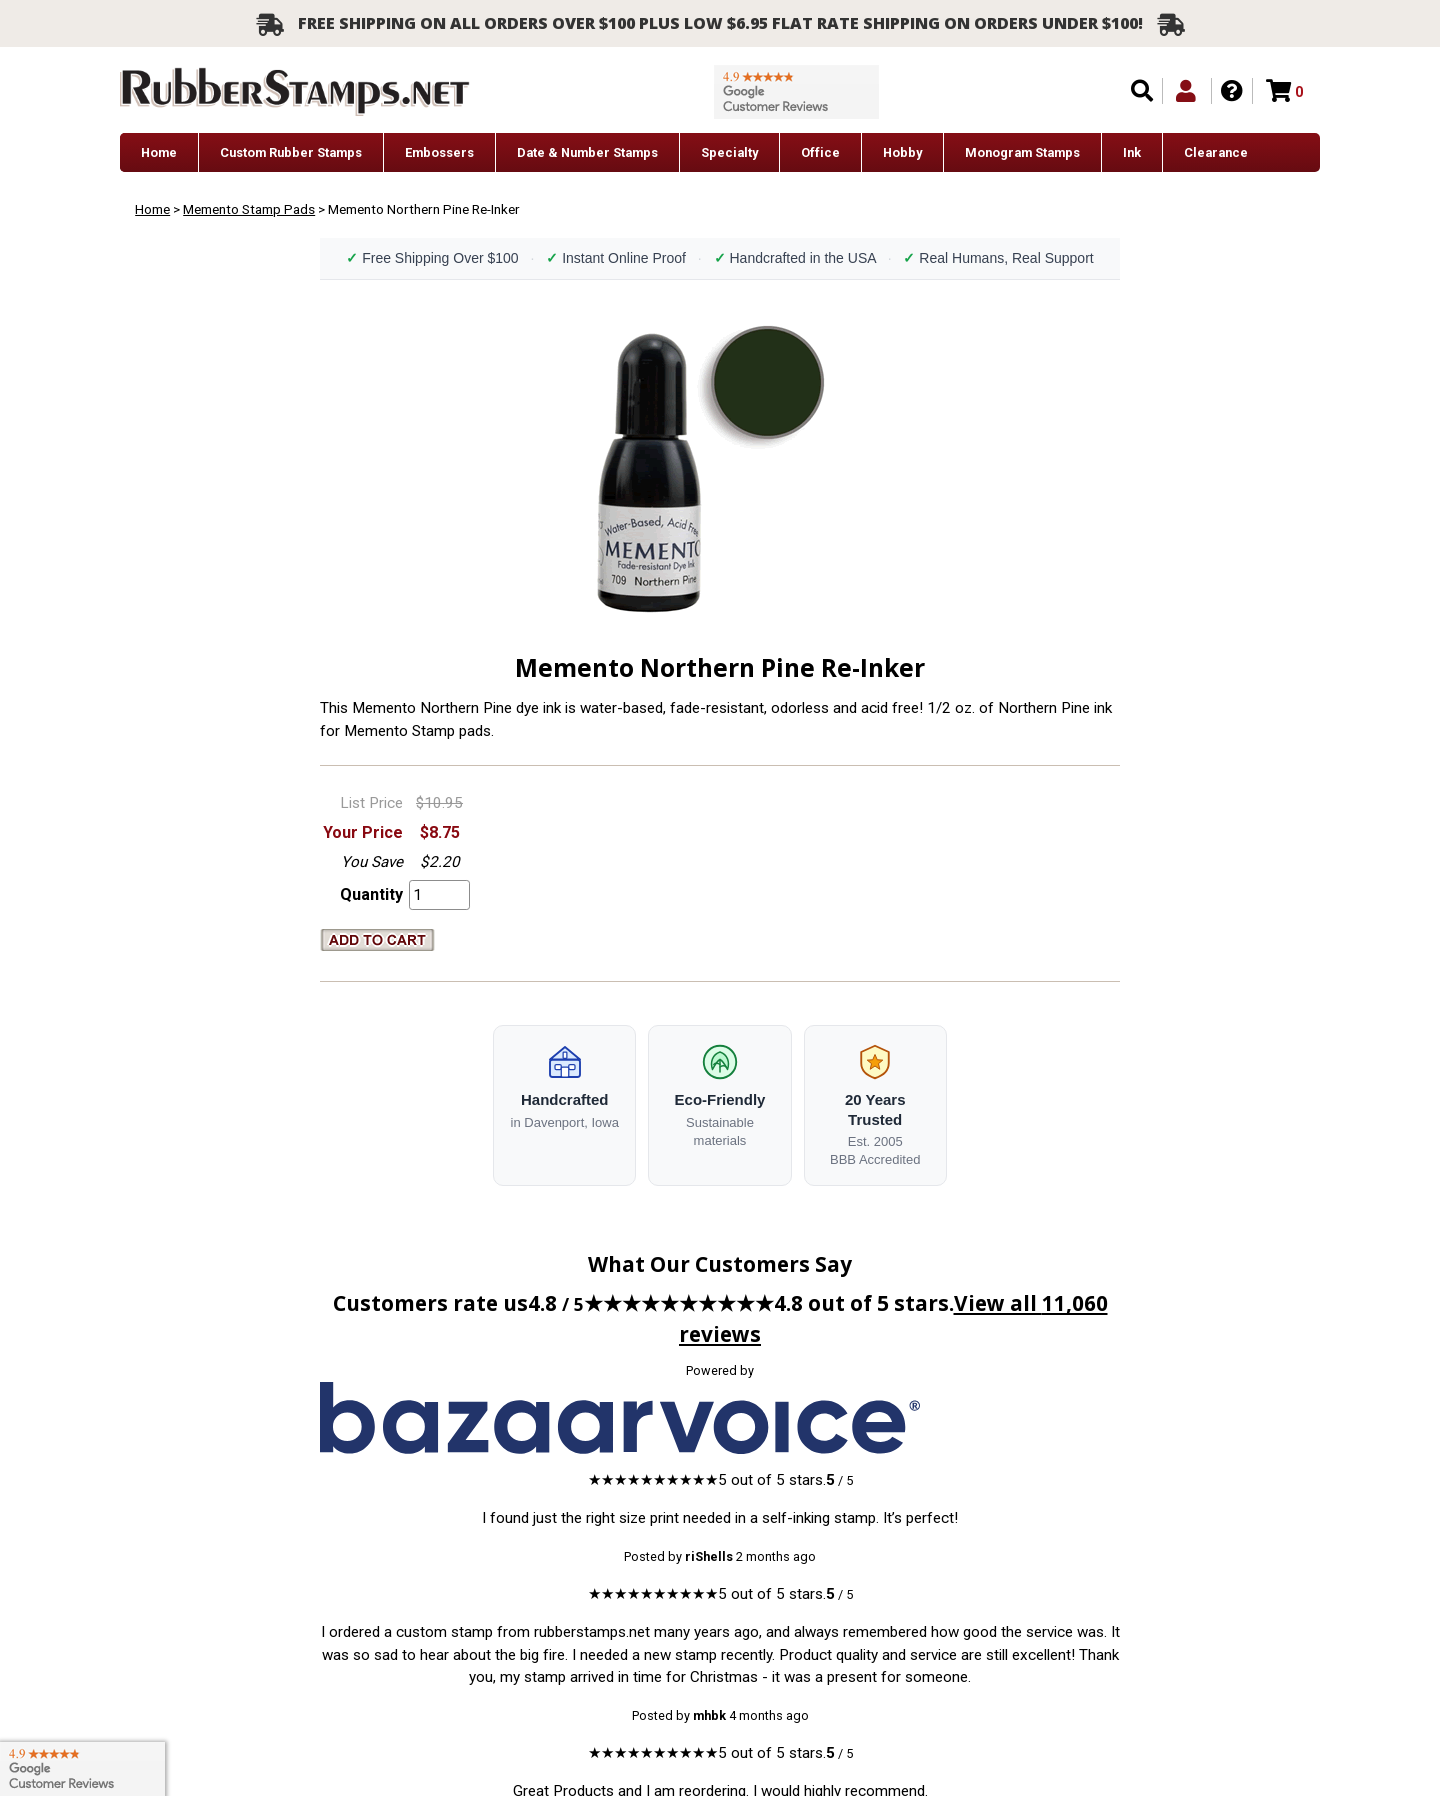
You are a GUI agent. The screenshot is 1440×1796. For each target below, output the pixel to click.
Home (159, 152)
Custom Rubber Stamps (291, 152)
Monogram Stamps (1022, 152)
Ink (1132, 152)
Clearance (1216, 152)
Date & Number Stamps (587, 152)
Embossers (439, 152)
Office (820, 152)
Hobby (902, 152)
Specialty (729, 152)
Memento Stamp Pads (249, 209)
